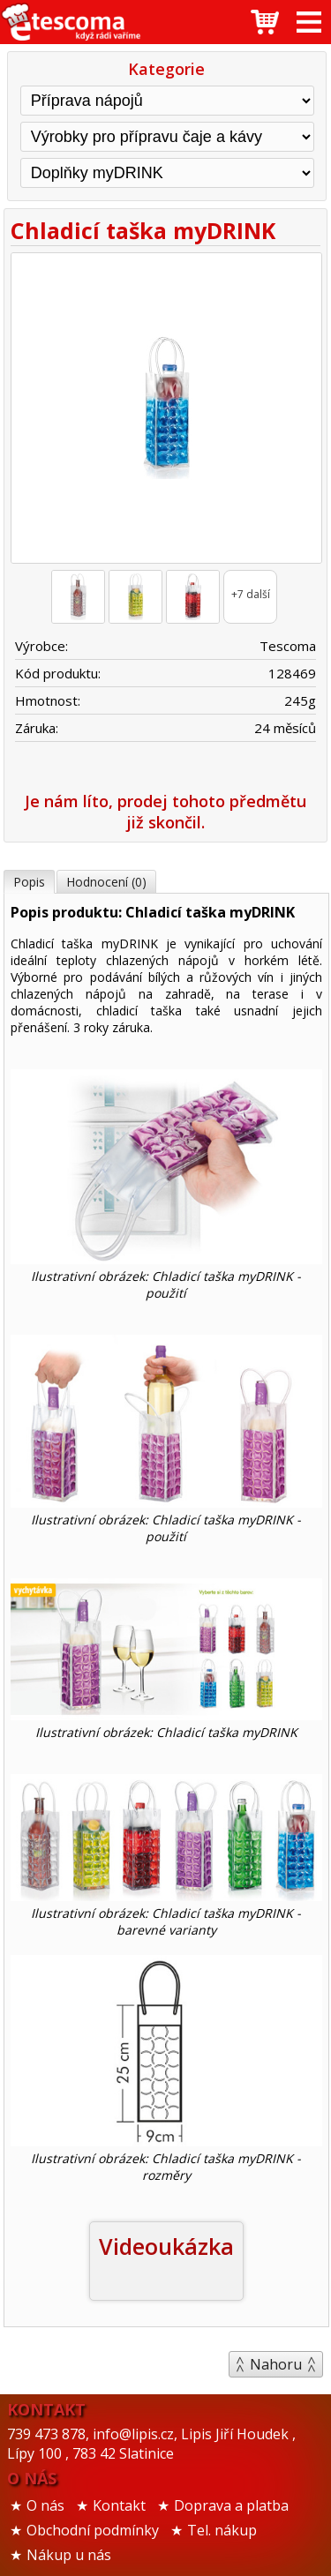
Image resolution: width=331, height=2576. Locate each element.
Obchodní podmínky (92, 2530)
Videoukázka (166, 2246)
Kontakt (119, 2505)
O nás (45, 2505)
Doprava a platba (231, 2505)
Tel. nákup (222, 2530)
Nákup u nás (68, 2555)
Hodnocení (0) (106, 881)
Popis (29, 881)
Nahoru (276, 2364)
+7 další (250, 594)
